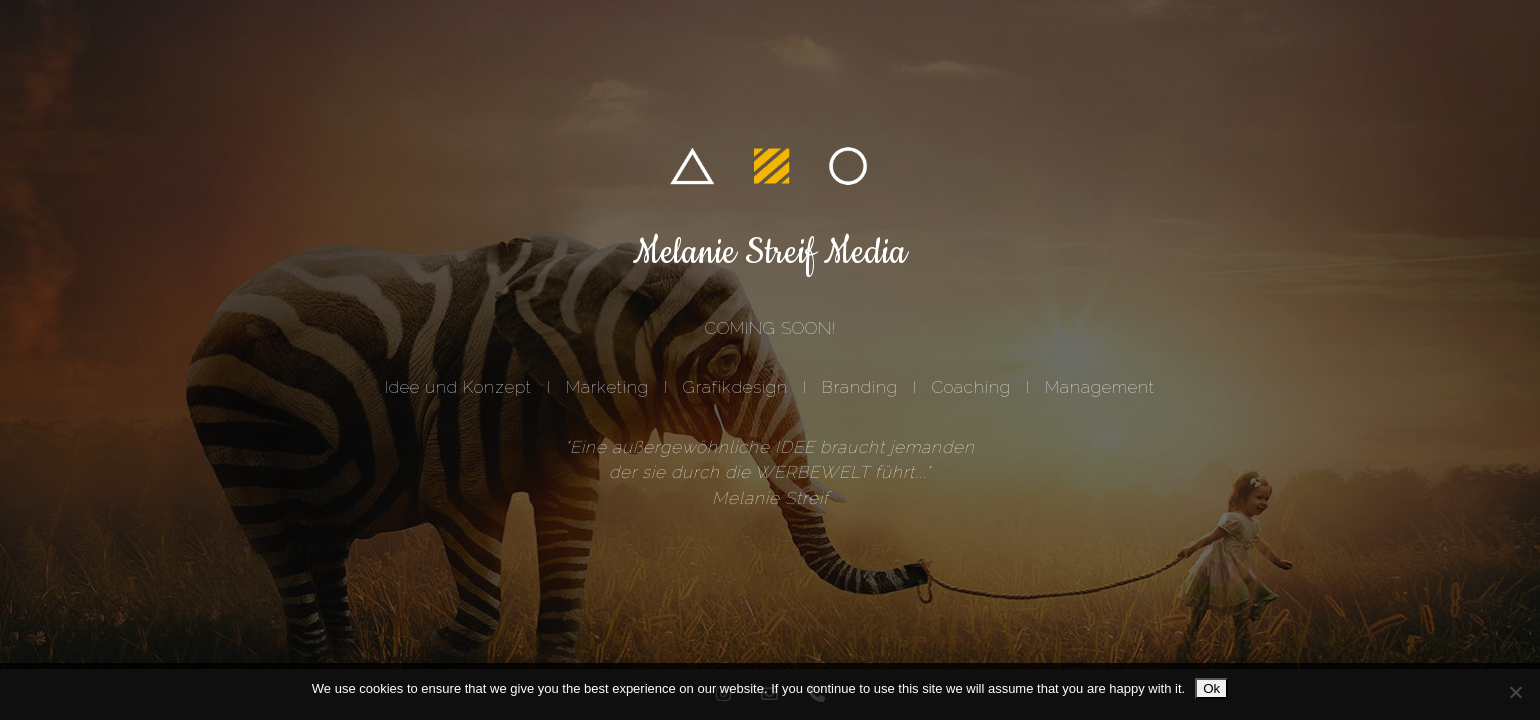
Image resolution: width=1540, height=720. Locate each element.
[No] (1515, 692)
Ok (1211, 688)
